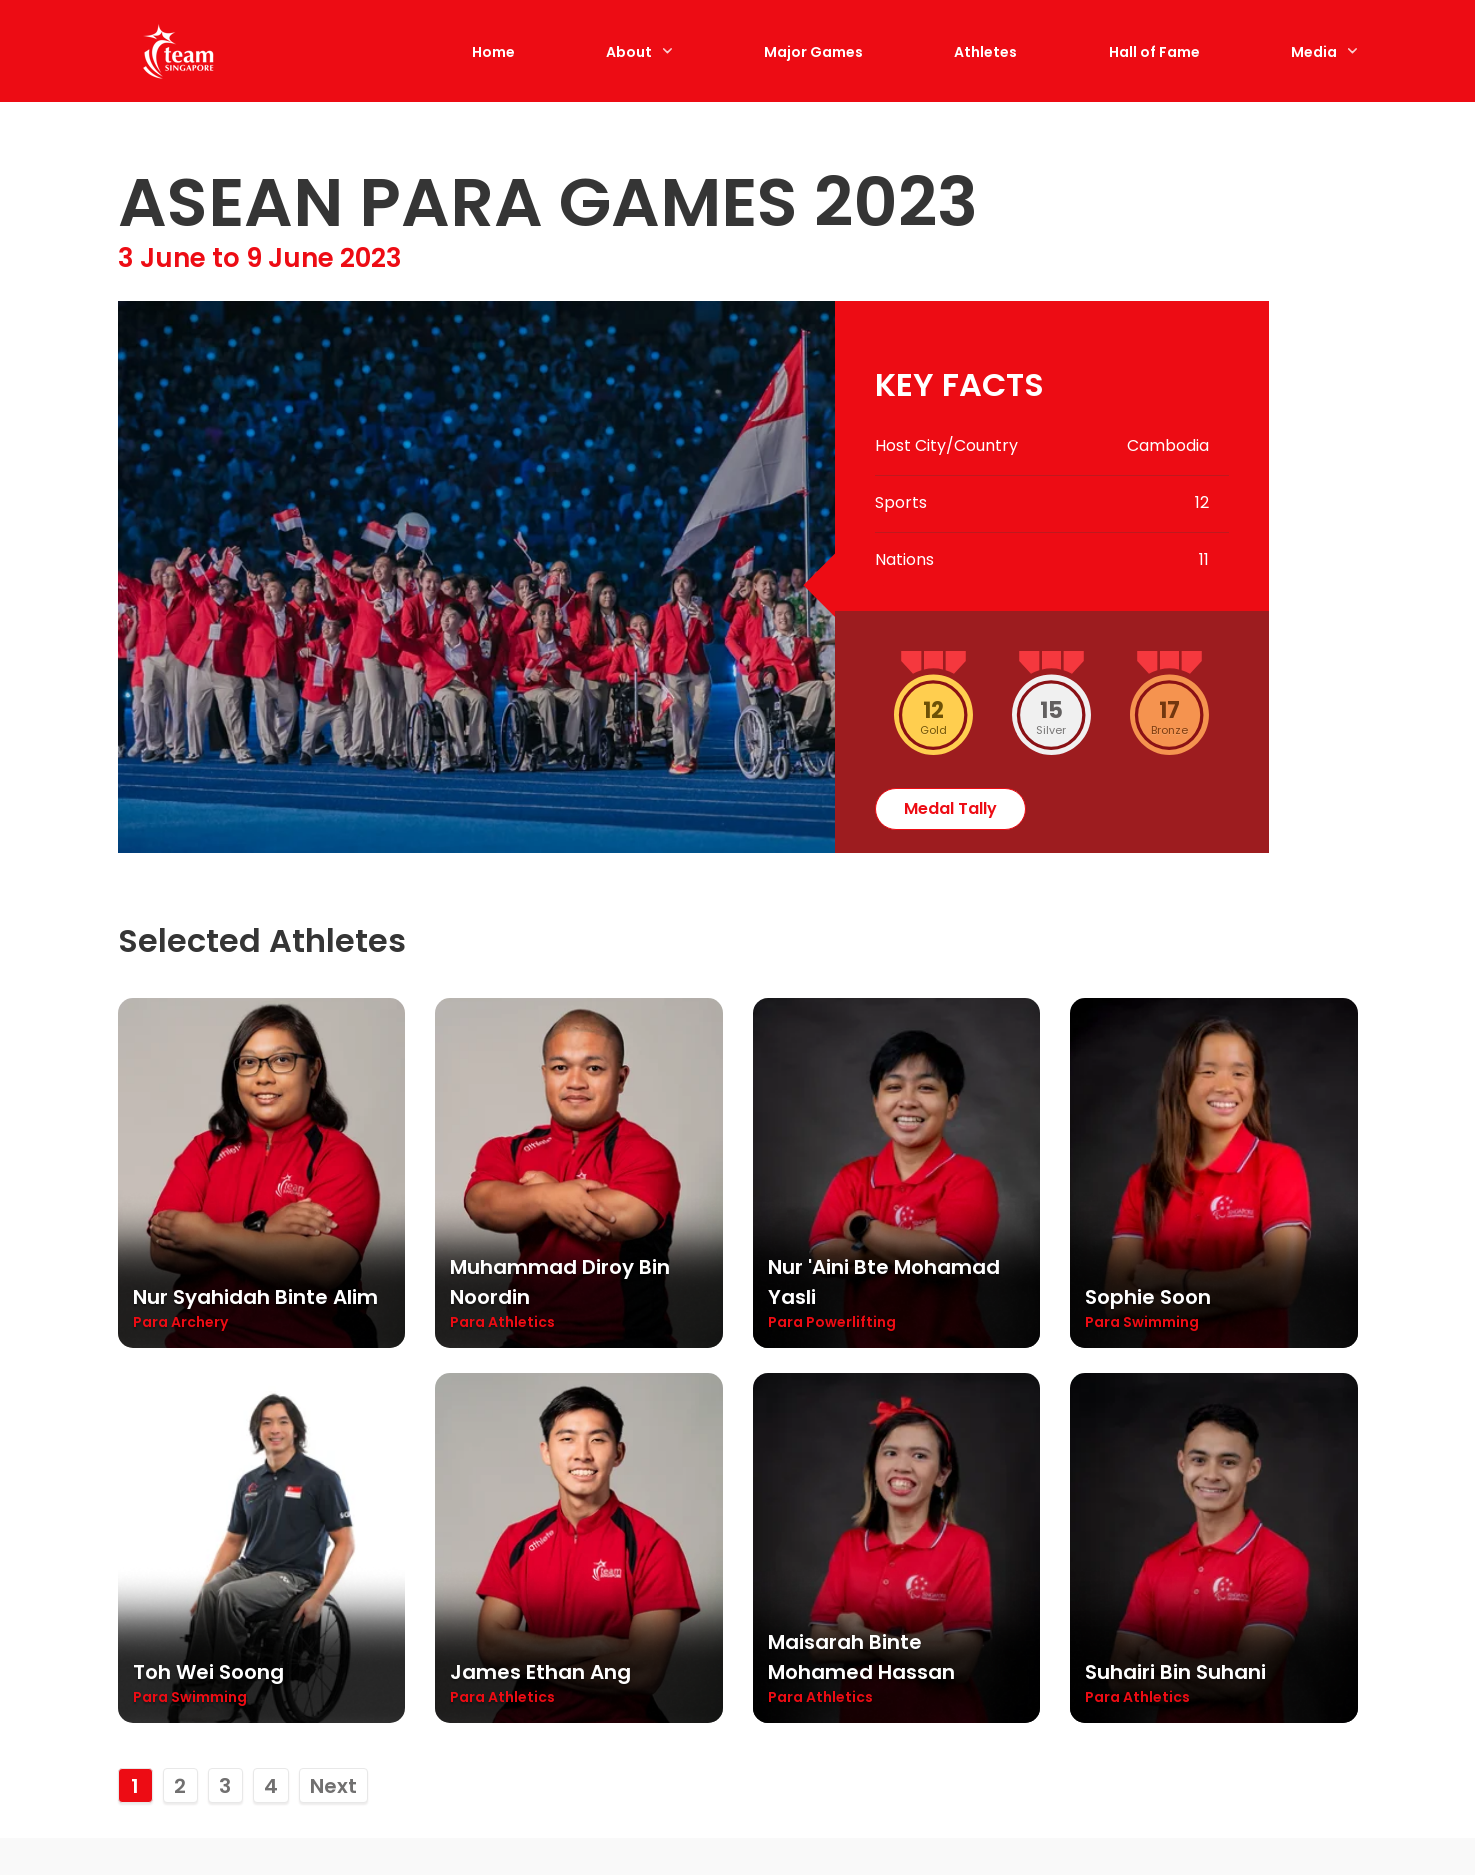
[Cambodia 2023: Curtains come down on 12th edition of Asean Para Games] (258, 1389)
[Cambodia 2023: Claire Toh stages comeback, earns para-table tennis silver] (578, 1389)
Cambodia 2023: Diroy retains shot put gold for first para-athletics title (1217, 1598)
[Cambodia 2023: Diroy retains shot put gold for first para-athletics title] (1218, 1389)
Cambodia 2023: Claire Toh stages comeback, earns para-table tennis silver (556, 1614)
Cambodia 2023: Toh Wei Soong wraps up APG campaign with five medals (890, 1598)
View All (1298, 1218)
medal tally (950, 130)
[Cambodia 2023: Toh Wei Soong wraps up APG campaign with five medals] (898, 1389)
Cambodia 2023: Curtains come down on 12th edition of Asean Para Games (251, 1598)
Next (333, 1108)
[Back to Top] (1430, 1830)
